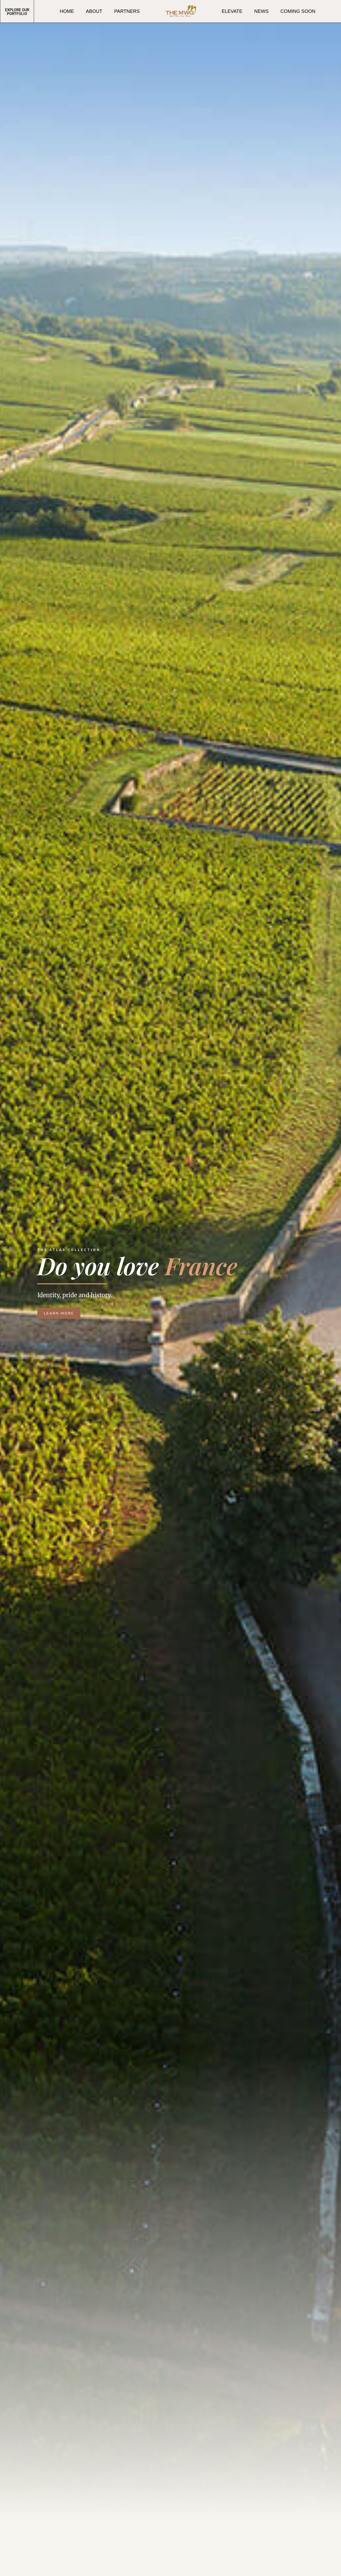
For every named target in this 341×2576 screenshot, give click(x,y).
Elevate (232, 11)
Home (67, 11)
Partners (127, 11)
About (94, 11)
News (261, 11)
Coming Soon (298, 11)
